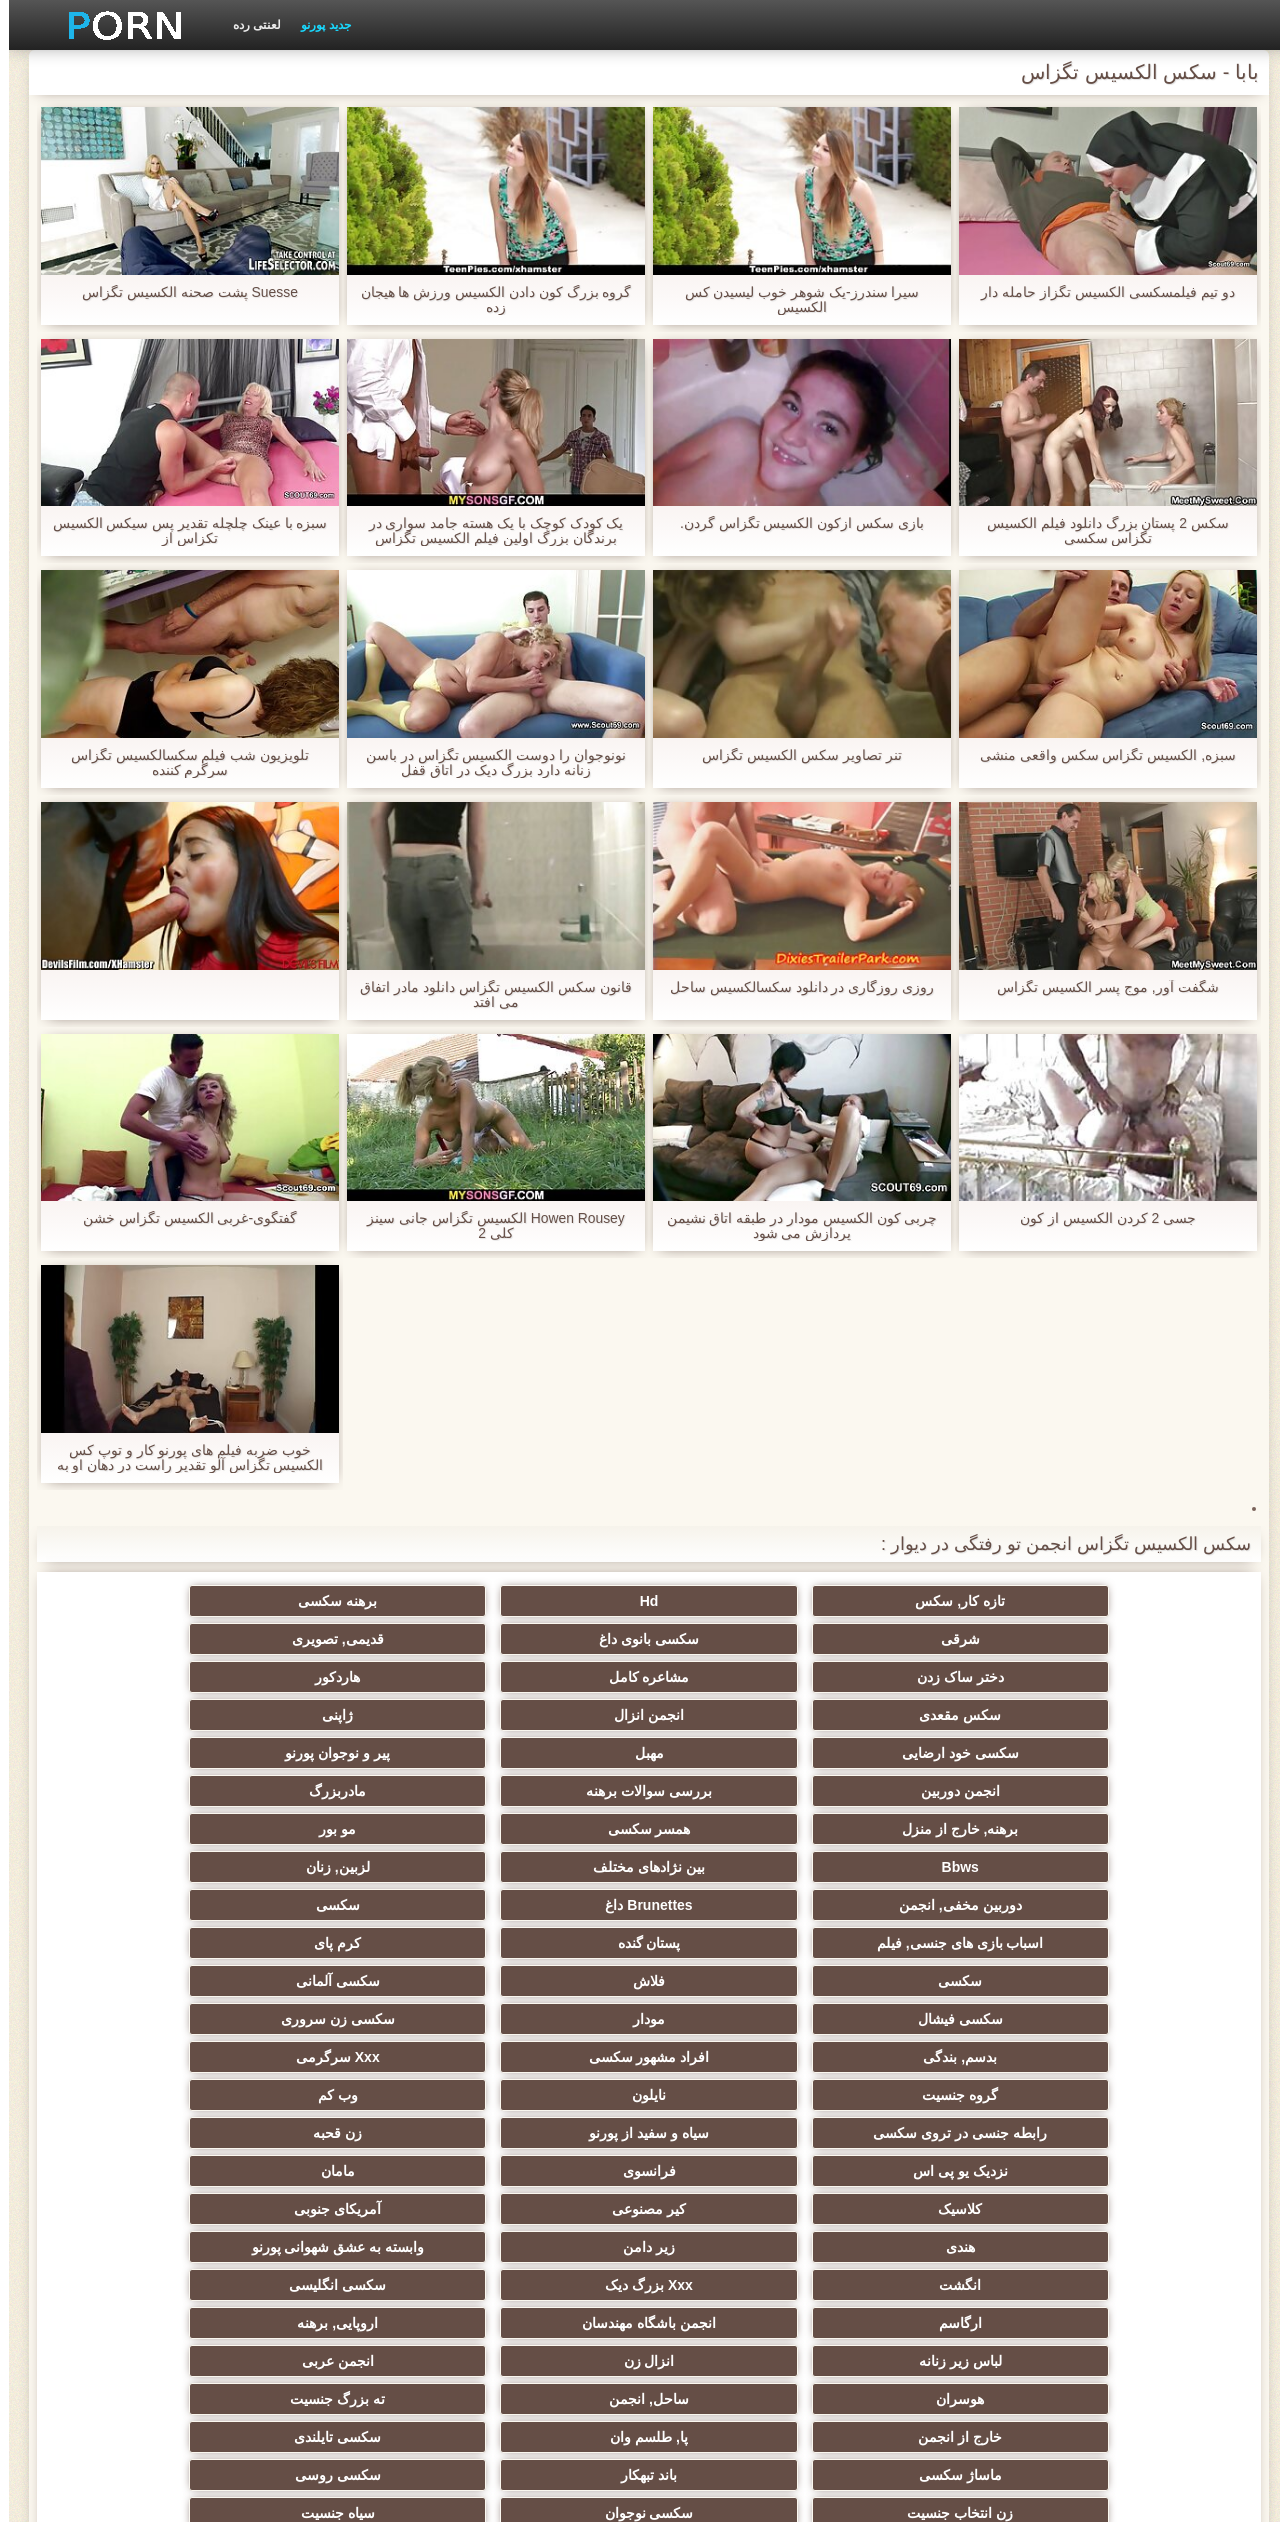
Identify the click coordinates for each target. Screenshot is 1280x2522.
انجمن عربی (738, 1981)
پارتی (933, 2095)
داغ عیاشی (150, 2057)
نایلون (346, 1829)
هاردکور (737, 1639)
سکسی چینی (150, 2171)
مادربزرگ (150, 1677)
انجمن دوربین (542, 1677)
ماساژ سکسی (542, 2019)
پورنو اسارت (933, 2323)
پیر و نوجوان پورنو (738, 1677)
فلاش (934, 1791)
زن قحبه (737, 1867)
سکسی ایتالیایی (934, 2209)
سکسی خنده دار (150, 2247)
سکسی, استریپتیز (934, 2133)
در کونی (150, 2095)
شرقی (542, 1601)
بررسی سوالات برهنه (346, 1677)
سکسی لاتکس (738, 2285)
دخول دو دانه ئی (150, 2209)
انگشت (1130, 1943)
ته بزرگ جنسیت (150, 1981)
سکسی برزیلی (542, 2247)
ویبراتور (1129, 2285)
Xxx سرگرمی (738, 1829)
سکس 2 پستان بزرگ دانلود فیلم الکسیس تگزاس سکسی (1099, 531)
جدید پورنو (316, 25)
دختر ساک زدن (1129, 1639)
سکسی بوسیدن (1130, 2209)
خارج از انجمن (1130, 2019)
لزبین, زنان (150, 1715)
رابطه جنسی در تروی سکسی (1130, 1867)
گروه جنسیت (542, 1829)
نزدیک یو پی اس (542, 1867)
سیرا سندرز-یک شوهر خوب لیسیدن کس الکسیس (792, 300)
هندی (542, 1905)
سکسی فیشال (542, 1791)
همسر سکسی (933, 1715)
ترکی (542, 2133)
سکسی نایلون (346, 2323)
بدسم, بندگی (1130, 1829)
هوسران (542, 1981)
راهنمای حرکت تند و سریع (542, 2285)
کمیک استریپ (1130, 2323)
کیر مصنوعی (934, 1905)
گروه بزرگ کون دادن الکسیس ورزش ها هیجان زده (486, 300)
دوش (934, 2247)
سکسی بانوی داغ (346, 1601)
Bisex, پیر (1129, 2247)
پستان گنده (346, 1753)
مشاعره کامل (933, 1639)
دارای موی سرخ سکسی (542, 2057)
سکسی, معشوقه (346, 2209)
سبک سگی (346, 2133)
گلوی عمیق (542, 2209)
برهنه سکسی (737, 1601)
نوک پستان (738, 2133)
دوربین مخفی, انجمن (1129, 1753)
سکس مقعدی (542, 1639)
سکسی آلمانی (738, 1791)
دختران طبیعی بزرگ (150, 2323)
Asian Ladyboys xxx (738, 2323)
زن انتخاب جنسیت (1130, 2057)
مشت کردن (737, 2095)
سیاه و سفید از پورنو (934, 1867)
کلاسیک (1130, 1905)
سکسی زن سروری (150, 1791)
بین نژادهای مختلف (346, 1715)
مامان (150, 1867)
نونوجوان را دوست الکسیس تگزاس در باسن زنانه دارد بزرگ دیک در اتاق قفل (487, 763)
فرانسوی (346, 1867)
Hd (933, 1601)
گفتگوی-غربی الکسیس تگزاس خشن (181, 1218)
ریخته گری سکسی (738, 2209)
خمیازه (933, 2171)
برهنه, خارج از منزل (1129, 1715)
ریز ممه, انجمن (1129, 2095)
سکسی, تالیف (1129, 2133)
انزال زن (933, 1981)
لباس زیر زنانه (1129, 1981)
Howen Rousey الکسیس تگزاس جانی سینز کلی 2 (487, 1226)
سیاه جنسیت (738, 2057)
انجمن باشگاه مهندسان (346, 1943)
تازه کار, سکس (1130, 1601)
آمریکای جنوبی (737, 1905)
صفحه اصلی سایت (329, 2495)
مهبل (933, 1677)
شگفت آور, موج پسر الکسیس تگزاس (1098, 987)
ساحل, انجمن (346, 1981)
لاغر (1129, 2171)
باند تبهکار (346, 2019)
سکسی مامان (346, 2247)
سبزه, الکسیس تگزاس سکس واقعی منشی (1099, 755)
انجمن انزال (346, 1639)
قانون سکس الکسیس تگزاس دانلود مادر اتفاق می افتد (486, 995)
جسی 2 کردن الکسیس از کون (1099, 1218)
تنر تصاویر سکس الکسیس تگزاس (793, 755)
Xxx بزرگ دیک (934, 1943)
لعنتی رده (248, 25)
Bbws (541, 1715)
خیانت (542, 2095)
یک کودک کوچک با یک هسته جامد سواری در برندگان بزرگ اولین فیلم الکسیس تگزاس (486, 531)
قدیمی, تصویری (150, 1601)
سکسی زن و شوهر (150, 2133)
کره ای (346, 2171)
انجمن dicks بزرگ (346, 2285)
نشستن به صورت (542, 2323)
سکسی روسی (150, 2019)
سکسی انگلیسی (737, 1943)
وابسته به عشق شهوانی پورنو (150, 1905)
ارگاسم (542, 1943)
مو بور (737, 1715)
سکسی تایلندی (737, 2019)
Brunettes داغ (933, 1753)
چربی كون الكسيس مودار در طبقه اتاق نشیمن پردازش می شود (792, 1226)
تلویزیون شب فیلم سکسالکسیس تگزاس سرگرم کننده (181, 763)
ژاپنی (150, 1639)
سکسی (738, 1753)
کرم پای (150, 1753)
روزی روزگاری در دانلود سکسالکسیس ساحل (793, 987)
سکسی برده (737, 2171)
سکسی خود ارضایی (1129, 1677)
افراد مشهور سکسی (933, 1829)
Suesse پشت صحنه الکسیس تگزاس (181, 292)
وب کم (150, 1829)
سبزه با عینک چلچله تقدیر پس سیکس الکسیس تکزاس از (180, 531)
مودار (346, 1791)
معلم (737, 2247)
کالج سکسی (346, 2057)
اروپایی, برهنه (150, 1943)
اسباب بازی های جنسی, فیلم (542, 1753)
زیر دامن (346, 1905)
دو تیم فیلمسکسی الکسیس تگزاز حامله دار (1098, 292)
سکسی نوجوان (933, 2057)
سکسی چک (542, 2171)
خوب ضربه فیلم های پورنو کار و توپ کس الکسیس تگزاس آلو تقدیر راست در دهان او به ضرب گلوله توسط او (180, 1458)
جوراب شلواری (934, 2285)
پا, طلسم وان (934, 2019)
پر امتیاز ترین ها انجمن (150, 2285)
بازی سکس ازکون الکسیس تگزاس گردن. (793, 523)
